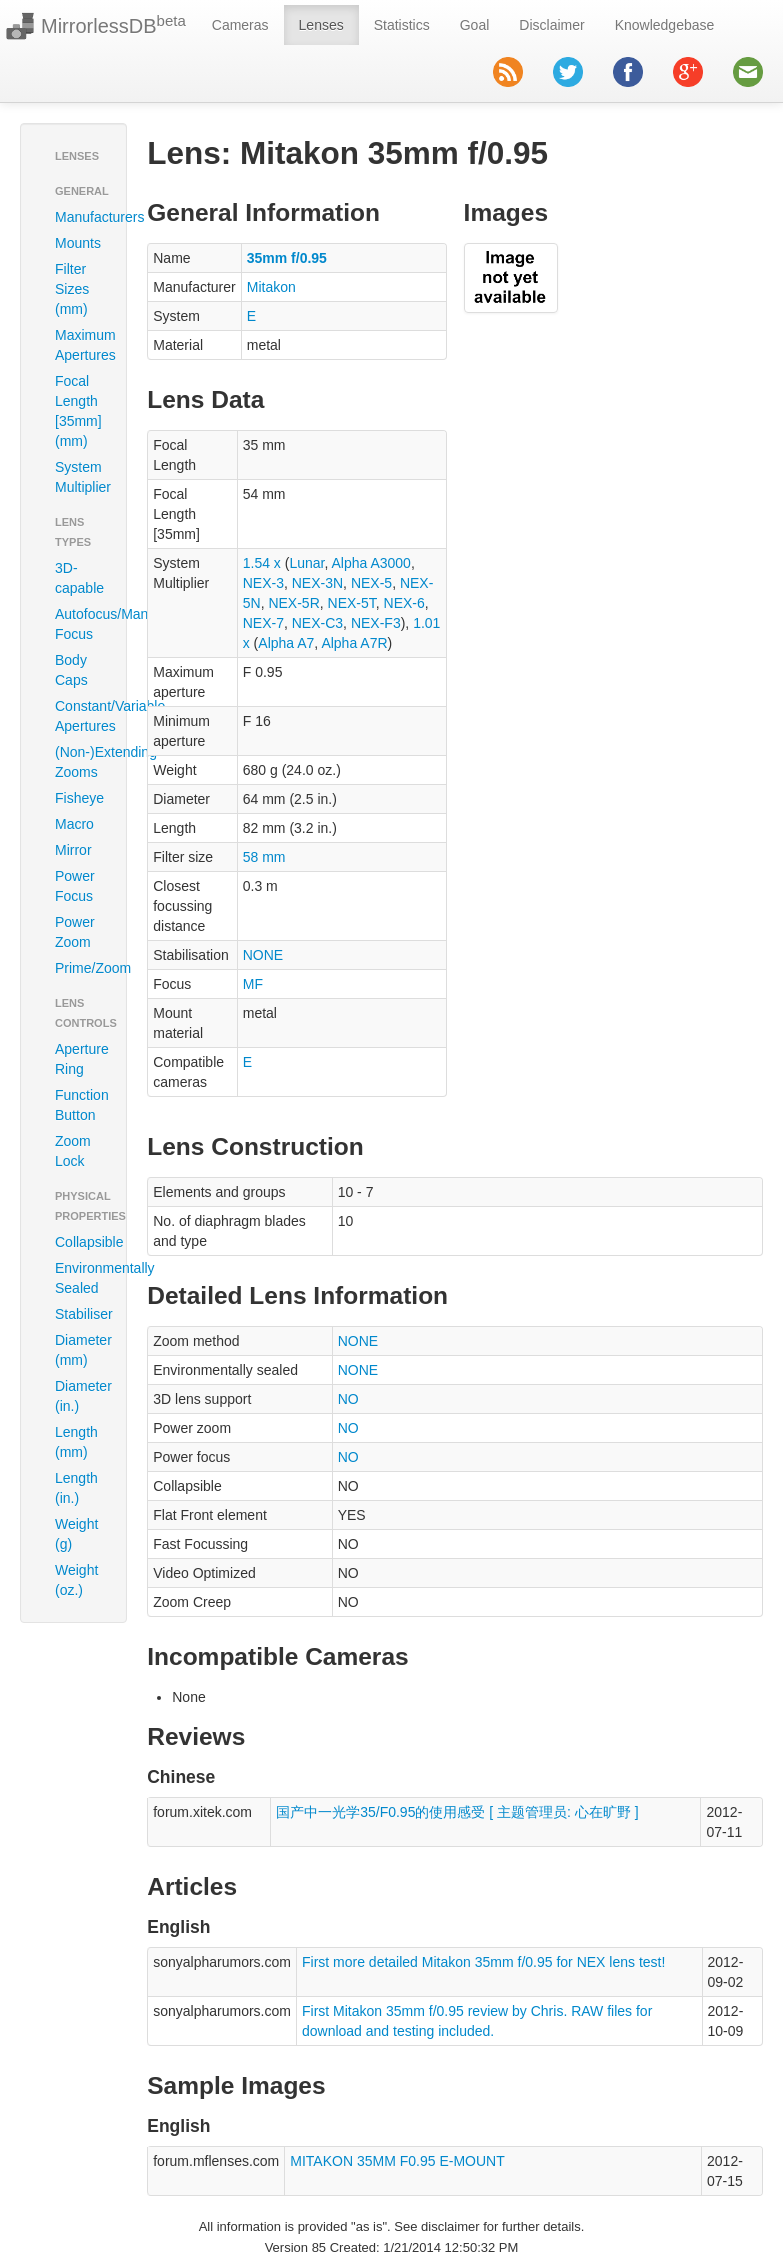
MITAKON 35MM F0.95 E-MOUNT (397, 2161)
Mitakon (271, 287)
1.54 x (262, 563)
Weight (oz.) (76, 1580)
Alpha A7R (354, 643)
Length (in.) (76, 1488)
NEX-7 (263, 623)
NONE (263, 955)
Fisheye (79, 798)
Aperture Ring (81, 1059)
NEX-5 (371, 583)
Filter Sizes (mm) (72, 289)
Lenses (321, 25)
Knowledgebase (665, 25)
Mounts (78, 243)
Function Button (81, 1105)
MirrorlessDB (113, 25)
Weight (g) (76, 1534)
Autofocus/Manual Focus (81, 624)
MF (253, 984)
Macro (74, 824)
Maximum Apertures (81, 345)
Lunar (306, 563)
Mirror (73, 850)
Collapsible (81, 1242)
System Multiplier (81, 477)
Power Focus (75, 886)
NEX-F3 (376, 623)
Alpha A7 (286, 643)
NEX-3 (263, 583)
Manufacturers (81, 217)
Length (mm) (76, 1442)
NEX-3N (317, 583)
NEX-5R (293, 603)
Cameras (240, 25)
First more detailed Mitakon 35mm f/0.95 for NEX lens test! (483, 1962)
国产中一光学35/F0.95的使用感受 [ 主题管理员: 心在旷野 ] (457, 1812)
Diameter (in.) (81, 1396)
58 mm (264, 857)
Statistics (402, 25)
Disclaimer (551, 25)
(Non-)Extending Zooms (81, 762)
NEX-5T (352, 603)
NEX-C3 (317, 623)
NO (348, 1399)
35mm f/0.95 (287, 258)
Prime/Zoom (81, 968)
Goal (475, 25)
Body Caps (71, 670)
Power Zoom (75, 932)
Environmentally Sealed (81, 1278)
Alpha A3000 (371, 563)
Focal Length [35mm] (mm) (78, 411)
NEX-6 (404, 603)
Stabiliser (81, 1314)
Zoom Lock (73, 1151)
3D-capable (79, 578)
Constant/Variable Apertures (81, 716)
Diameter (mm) (81, 1350)
